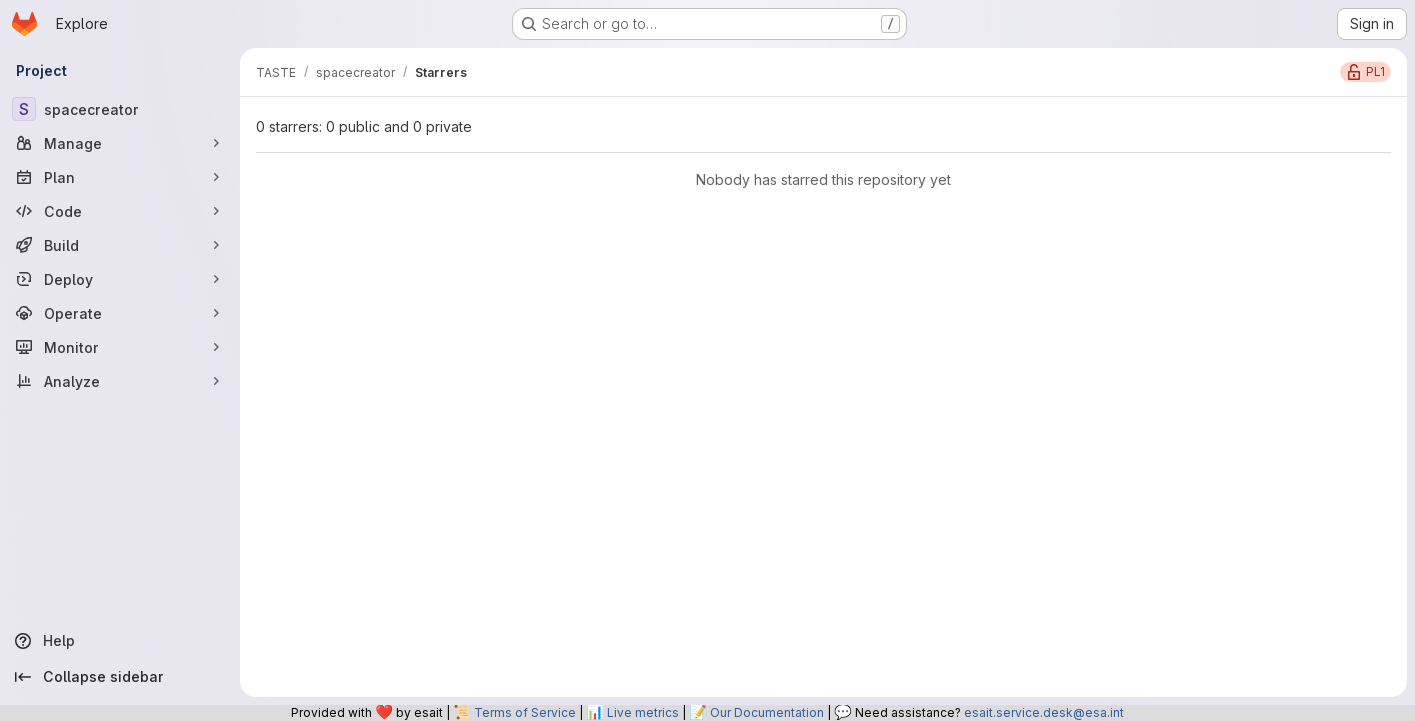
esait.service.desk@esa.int (1044, 712)
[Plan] (120, 177)
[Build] (120, 245)
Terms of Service (525, 712)
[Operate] (120, 313)
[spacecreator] (120, 109)
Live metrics (643, 712)
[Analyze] (120, 381)
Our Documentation (767, 712)
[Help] (120, 641)
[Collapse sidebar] (120, 677)
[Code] (120, 211)
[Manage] (120, 143)
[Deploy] (120, 279)
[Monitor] (120, 347)
